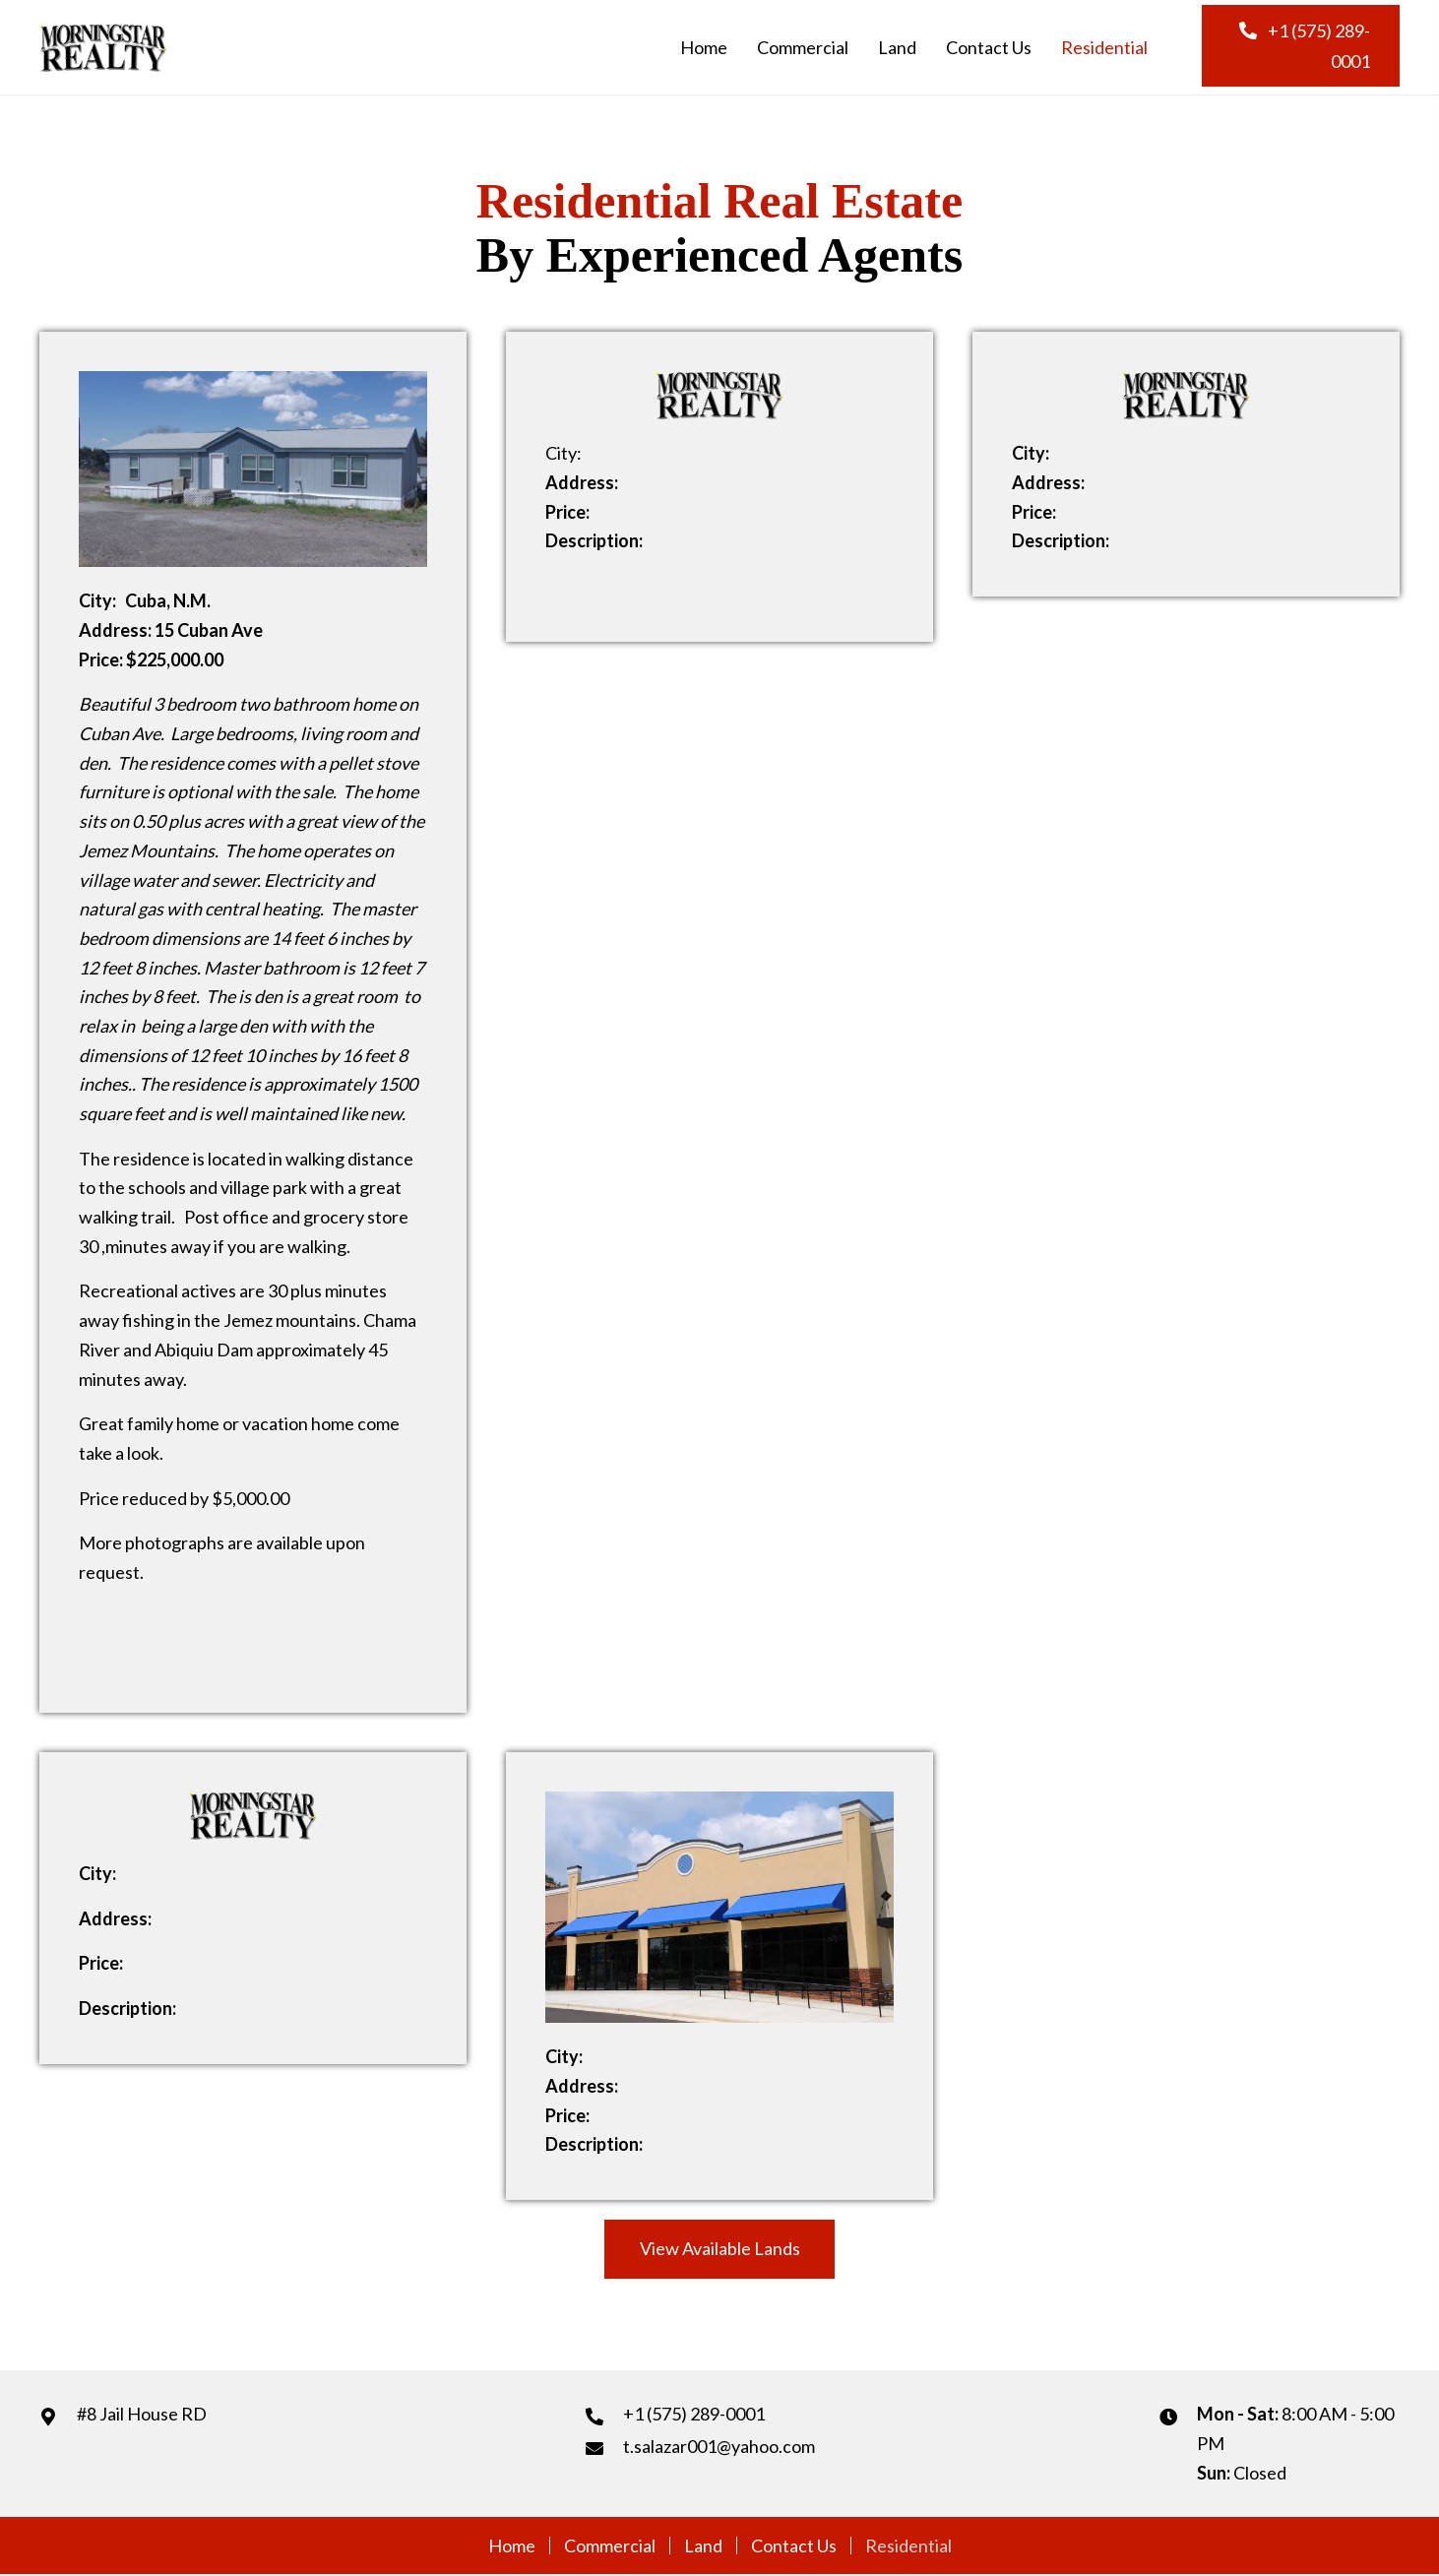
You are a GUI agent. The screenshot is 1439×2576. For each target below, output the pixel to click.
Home (511, 2545)
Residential (908, 2545)
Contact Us (794, 2545)
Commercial (610, 2545)
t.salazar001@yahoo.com (719, 2446)
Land (703, 2545)
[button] (1301, 46)
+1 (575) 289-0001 (694, 2413)
